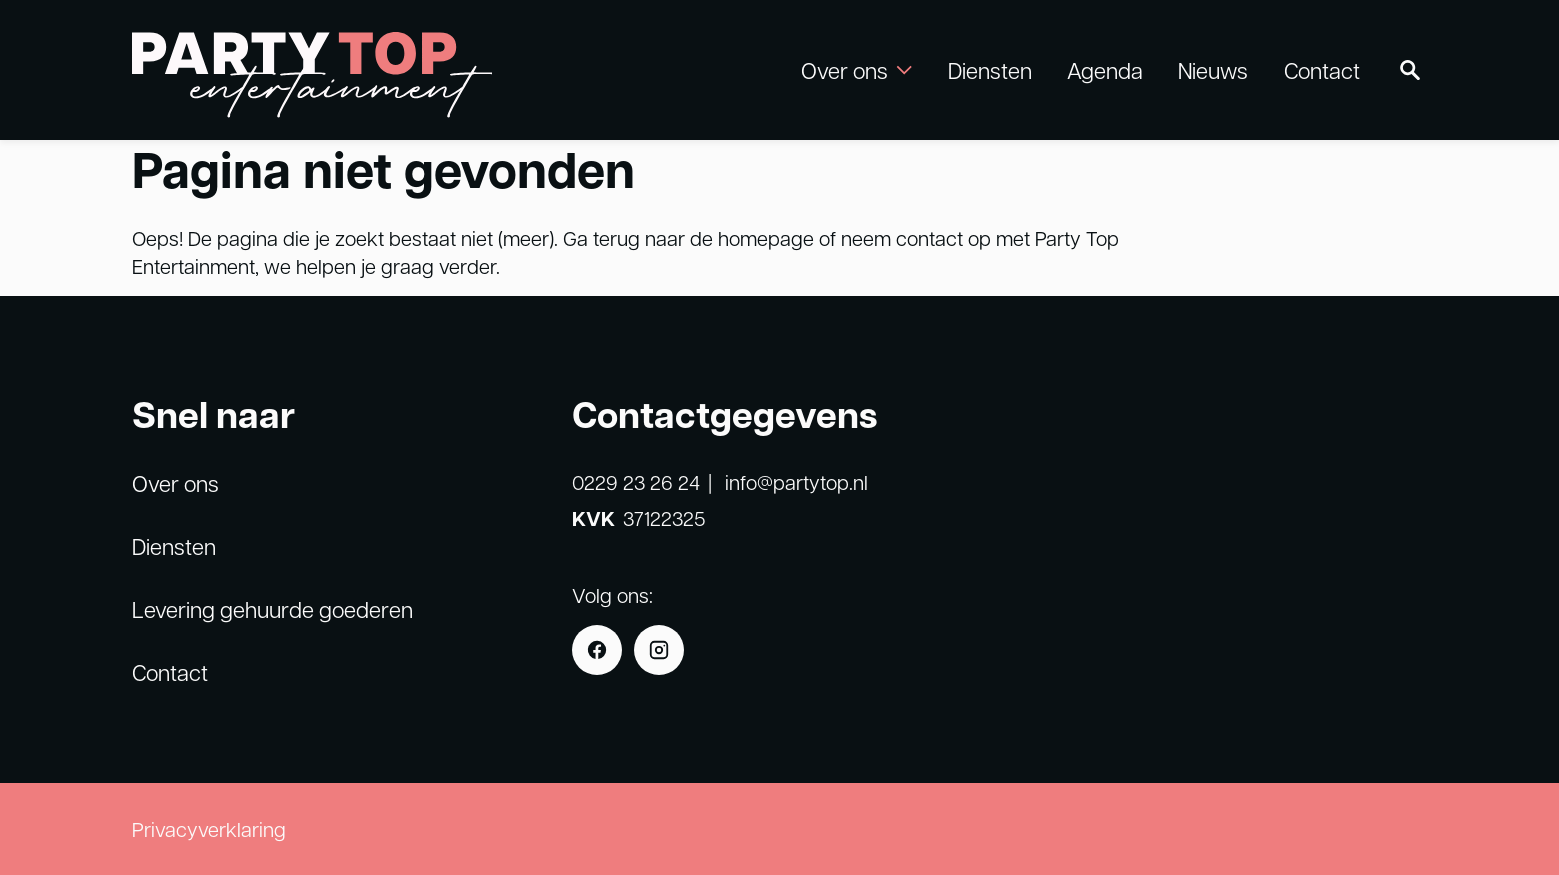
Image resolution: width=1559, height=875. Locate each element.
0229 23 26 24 (636, 482)
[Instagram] (659, 650)
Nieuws (1213, 70)
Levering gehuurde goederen (272, 609)
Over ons (175, 483)
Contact (1322, 70)
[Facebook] (597, 650)
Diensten (990, 70)
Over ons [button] (856, 70)
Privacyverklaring (209, 829)
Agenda (1105, 70)
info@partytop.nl (796, 482)
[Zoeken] (1410, 70)
